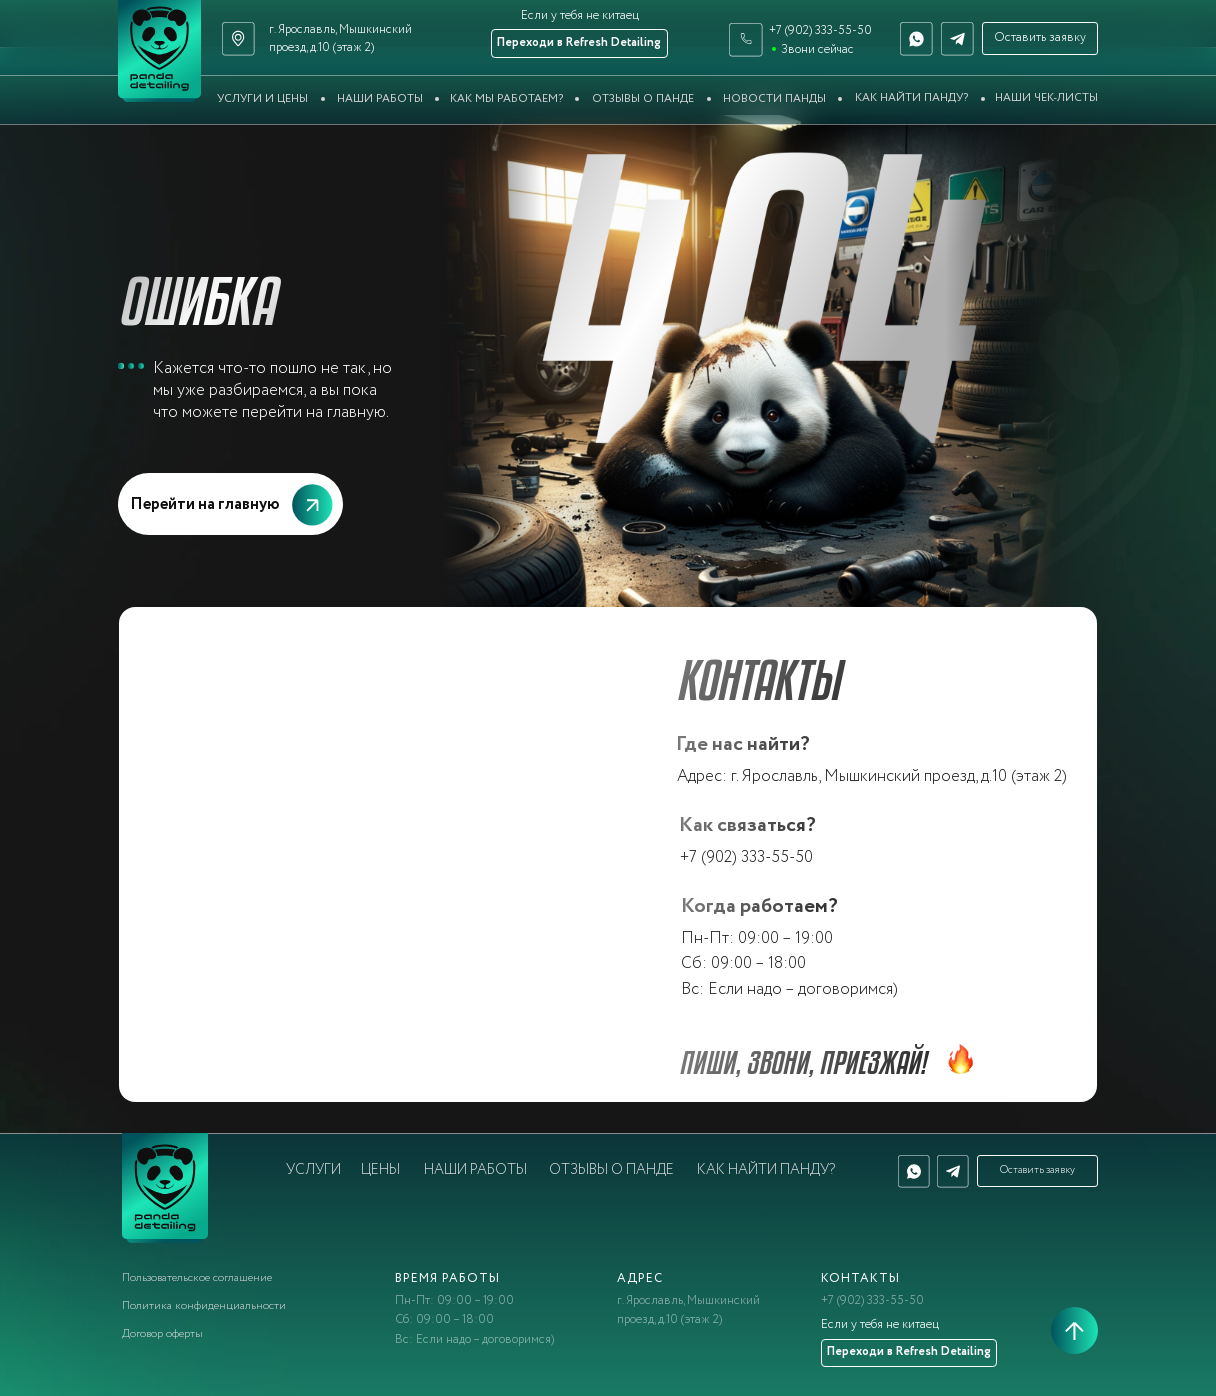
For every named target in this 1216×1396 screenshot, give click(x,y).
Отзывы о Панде (643, 99)
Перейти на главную (205, 504)
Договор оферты (162, 1334)
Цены (380, 1170)
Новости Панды (774, 99)
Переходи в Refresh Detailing (579, 43)
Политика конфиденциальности (204, 1306)
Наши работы (380, 99)
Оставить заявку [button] (1040, 38)
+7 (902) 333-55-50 (820, 31)
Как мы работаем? (506, 99)
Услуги (313, 1170)
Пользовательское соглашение (197, 1278)
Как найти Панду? (911, 98)
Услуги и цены (262, 99)
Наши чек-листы (1046, 98)
